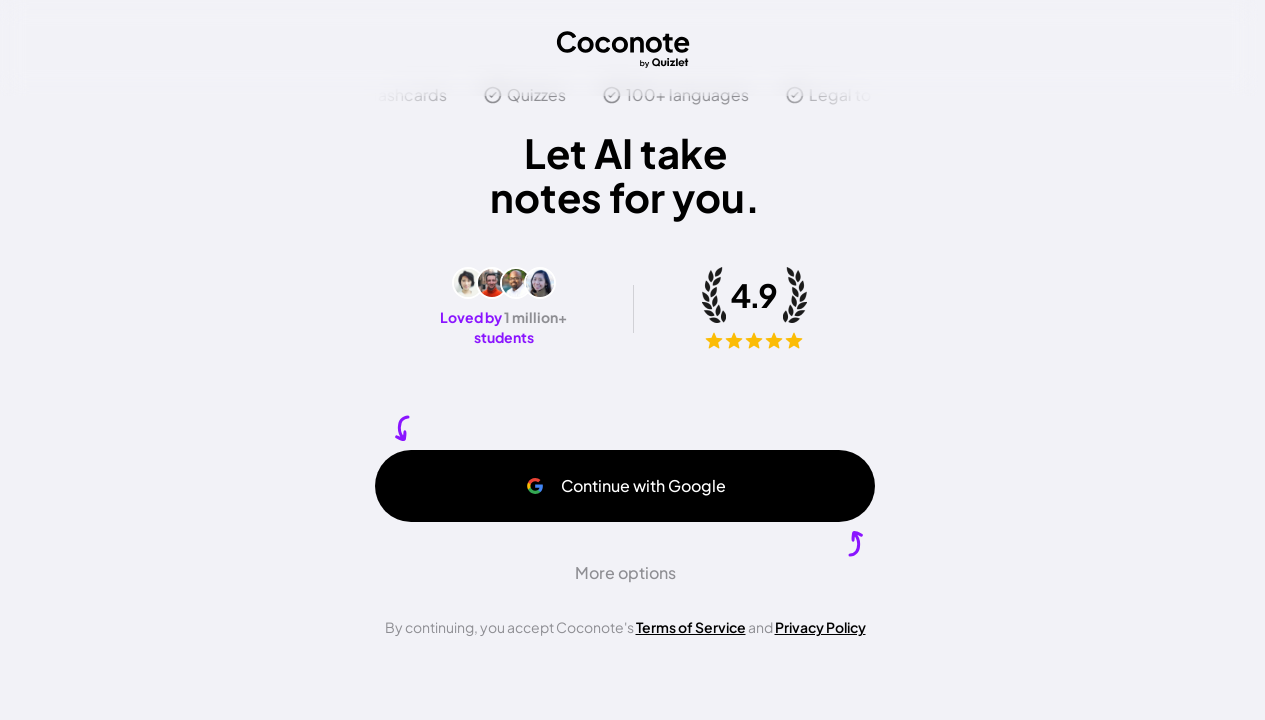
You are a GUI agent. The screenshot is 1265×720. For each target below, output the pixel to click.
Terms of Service (691, 627)
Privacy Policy (820, 627)
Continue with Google (625, 485)
